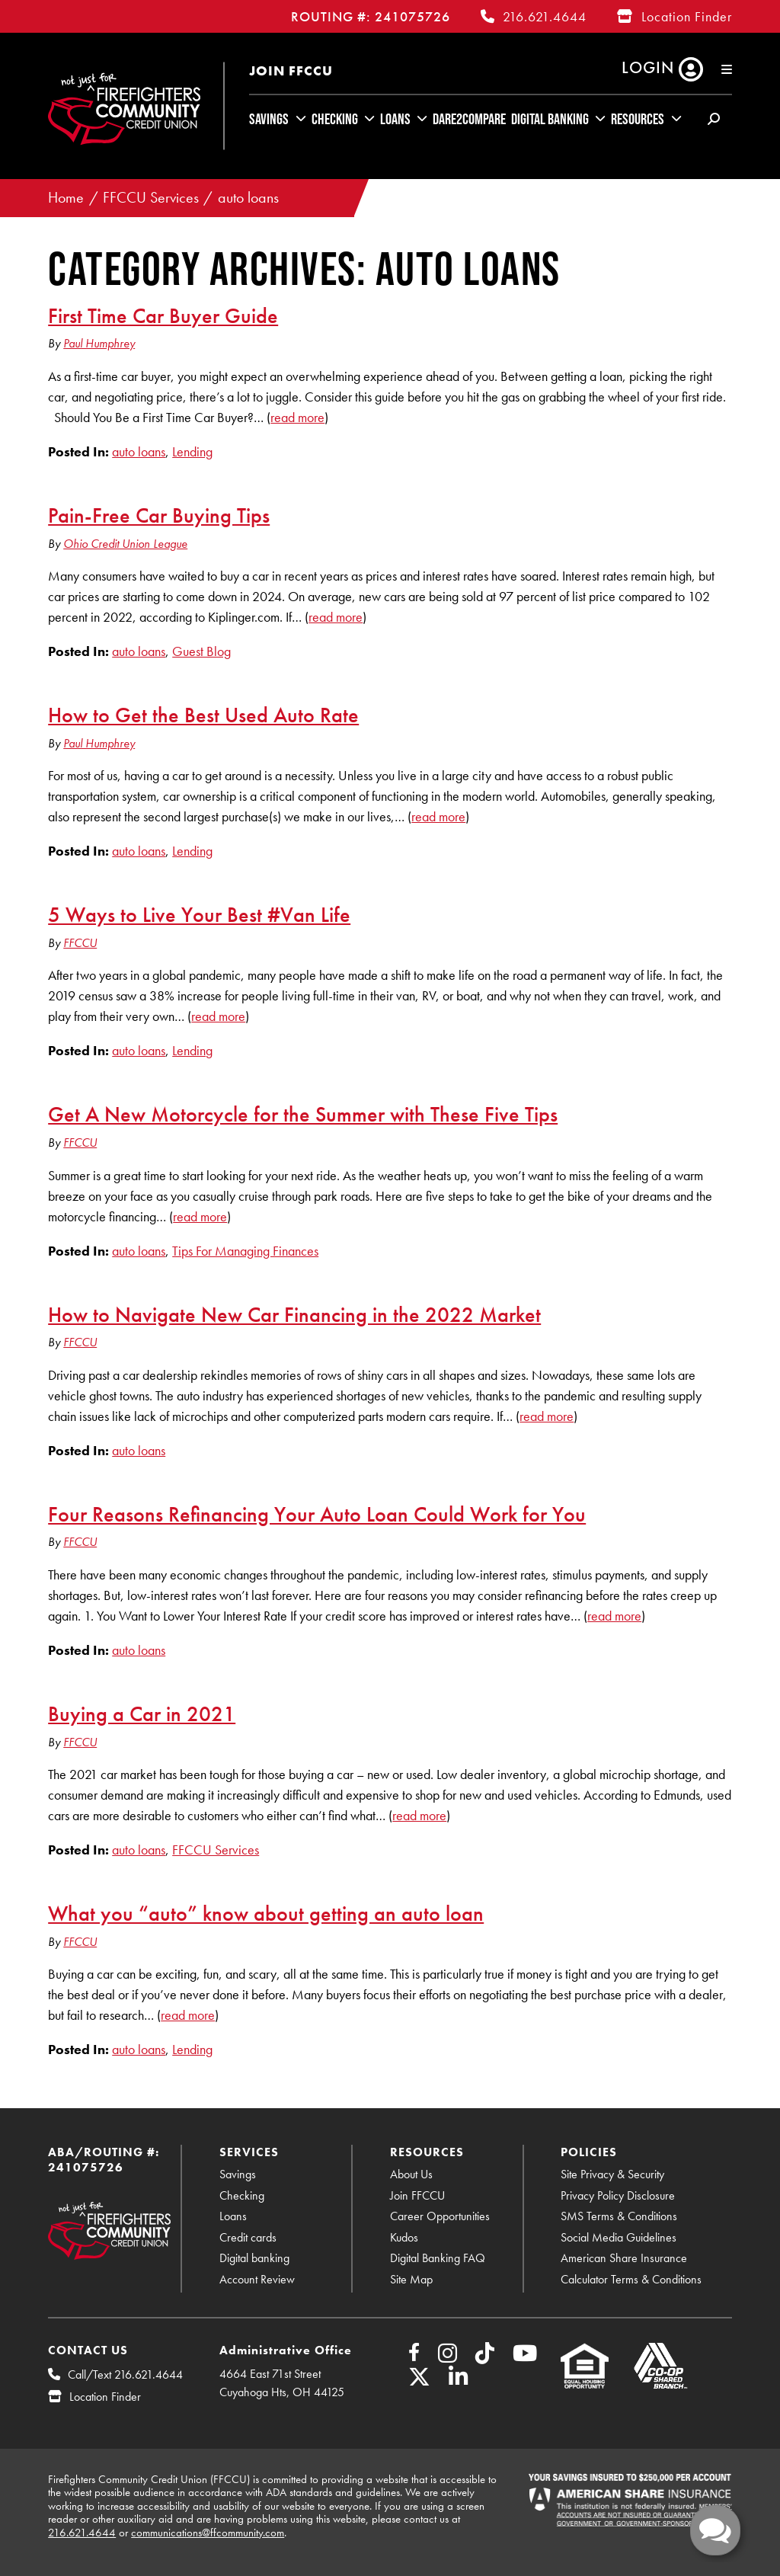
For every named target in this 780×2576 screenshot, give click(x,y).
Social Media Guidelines (618, 2237)
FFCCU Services (151, 197)
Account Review (257, 2279)
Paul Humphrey (99, 343)
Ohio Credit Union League (125, 544)
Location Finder (686, 16)
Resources (637, 118)
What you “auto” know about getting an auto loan (266, 1913)
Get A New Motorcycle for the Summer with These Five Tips (303, 1114)
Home (66, 197)
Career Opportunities (440, 2216)
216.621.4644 (545, 16)
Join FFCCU (291, 70)
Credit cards (248, 2237)
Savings (269, 118)
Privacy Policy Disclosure (618, 2195)
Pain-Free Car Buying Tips (159, 515)
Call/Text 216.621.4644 (125, 2374)
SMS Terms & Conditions (619, 2216)
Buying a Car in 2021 (141, 1713)
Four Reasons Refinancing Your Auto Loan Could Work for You (317, 1514)
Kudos (404, 2237)
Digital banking (254, 2258)
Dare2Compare (469, 118)
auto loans (248, 197)
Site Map (411, 2279)
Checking (335, 118)
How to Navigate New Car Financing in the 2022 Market (294, 1314)
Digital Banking (550, 118)
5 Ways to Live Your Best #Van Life (199, 914)
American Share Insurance (624, 2258)
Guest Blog (201, 651)
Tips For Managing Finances (245, 1250)
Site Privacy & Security (612, 2174)
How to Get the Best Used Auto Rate (203, 714)
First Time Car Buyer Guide (163, 315)
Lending (192, 451)
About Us (411, 2174)
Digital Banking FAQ (437, 2258)
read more (297, 417)
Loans (395, 118)
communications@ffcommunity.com (207, 2532)
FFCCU (80, 943)
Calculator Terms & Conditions (631, 2279)
